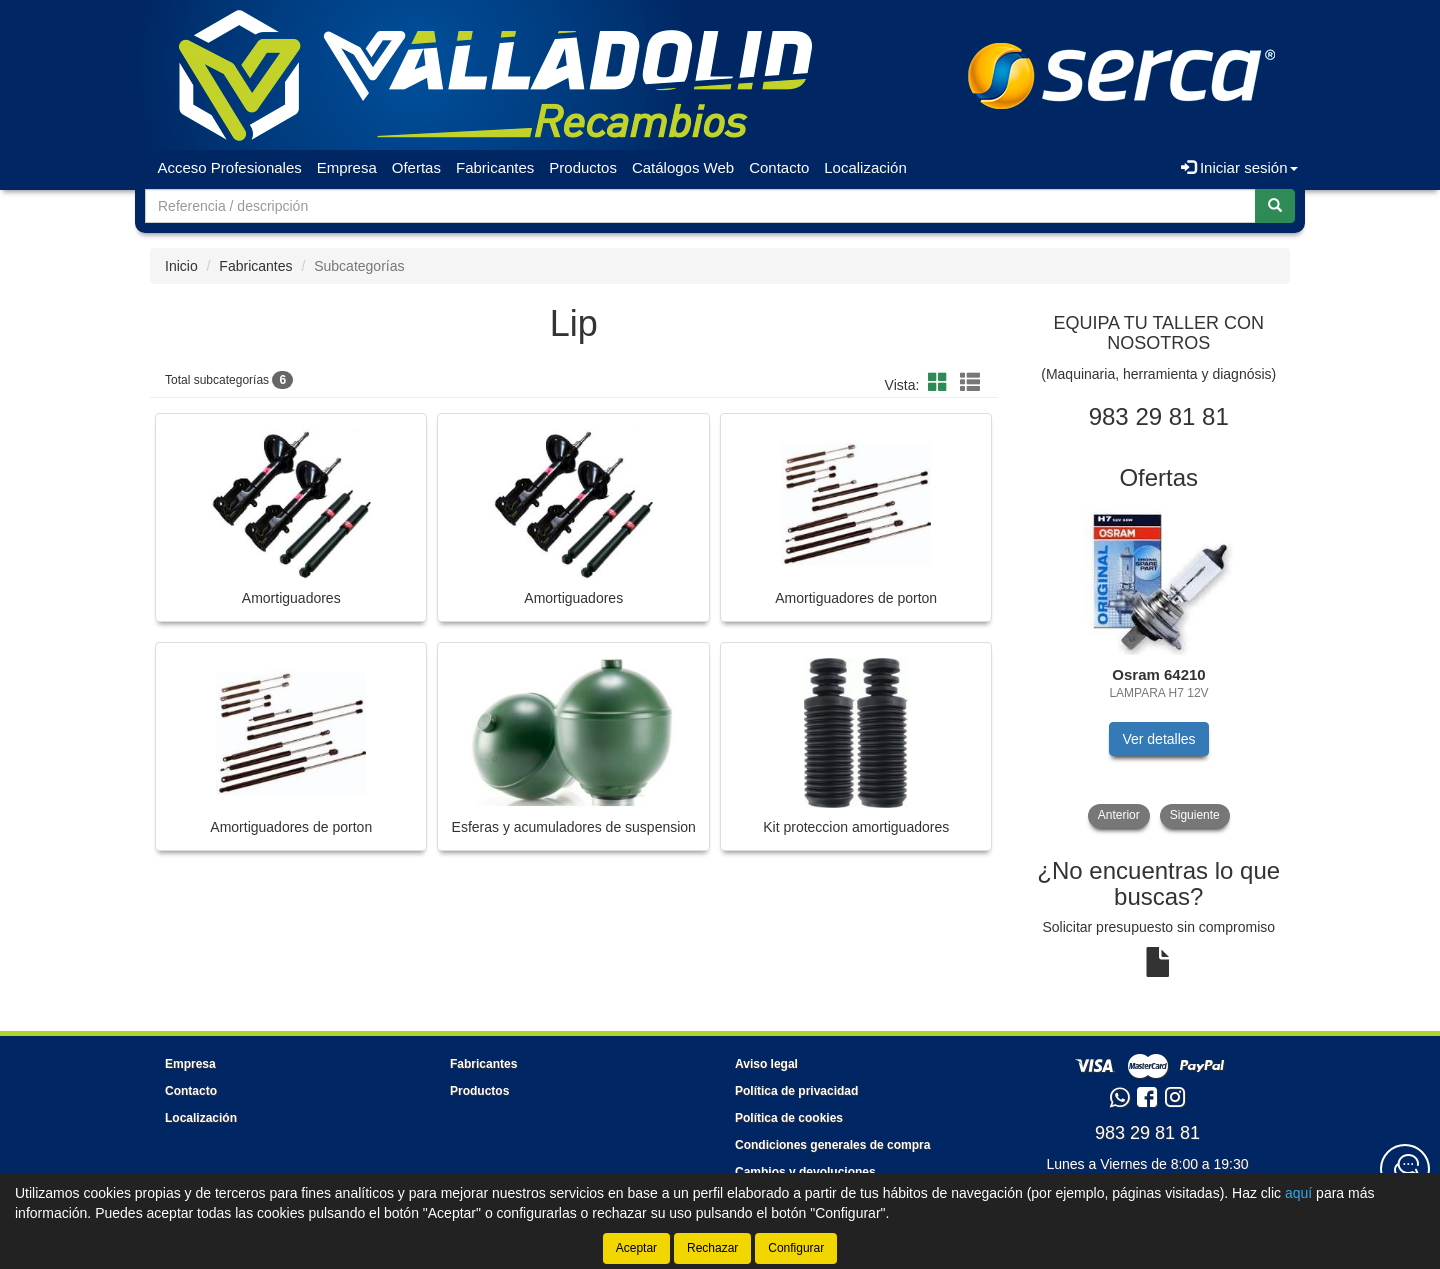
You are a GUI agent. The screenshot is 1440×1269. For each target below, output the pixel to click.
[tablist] (1159, 666)
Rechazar (712, 1248)
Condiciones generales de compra (832, 1145)
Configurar (796, 1248)
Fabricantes (495, 167)
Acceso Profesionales (230, 167)
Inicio (181, 266)
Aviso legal (766, 1064)
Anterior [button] (1119, 815)
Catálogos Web (683, 167)
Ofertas (416, 167)
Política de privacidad (796, 1091)
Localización (865, 167)
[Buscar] (1275, 206)
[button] (941, 383)
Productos (583, 167)
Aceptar (636, 1248)
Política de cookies (789, 1118)
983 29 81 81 (1147, 1133)
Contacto (779, 167)
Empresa (347, 167)
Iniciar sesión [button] (1239, 167)
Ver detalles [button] (1158, 739)
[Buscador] (700, 206)
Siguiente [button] (1195, 815)
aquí (1298, 1193)
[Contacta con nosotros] (1405, 1169)
